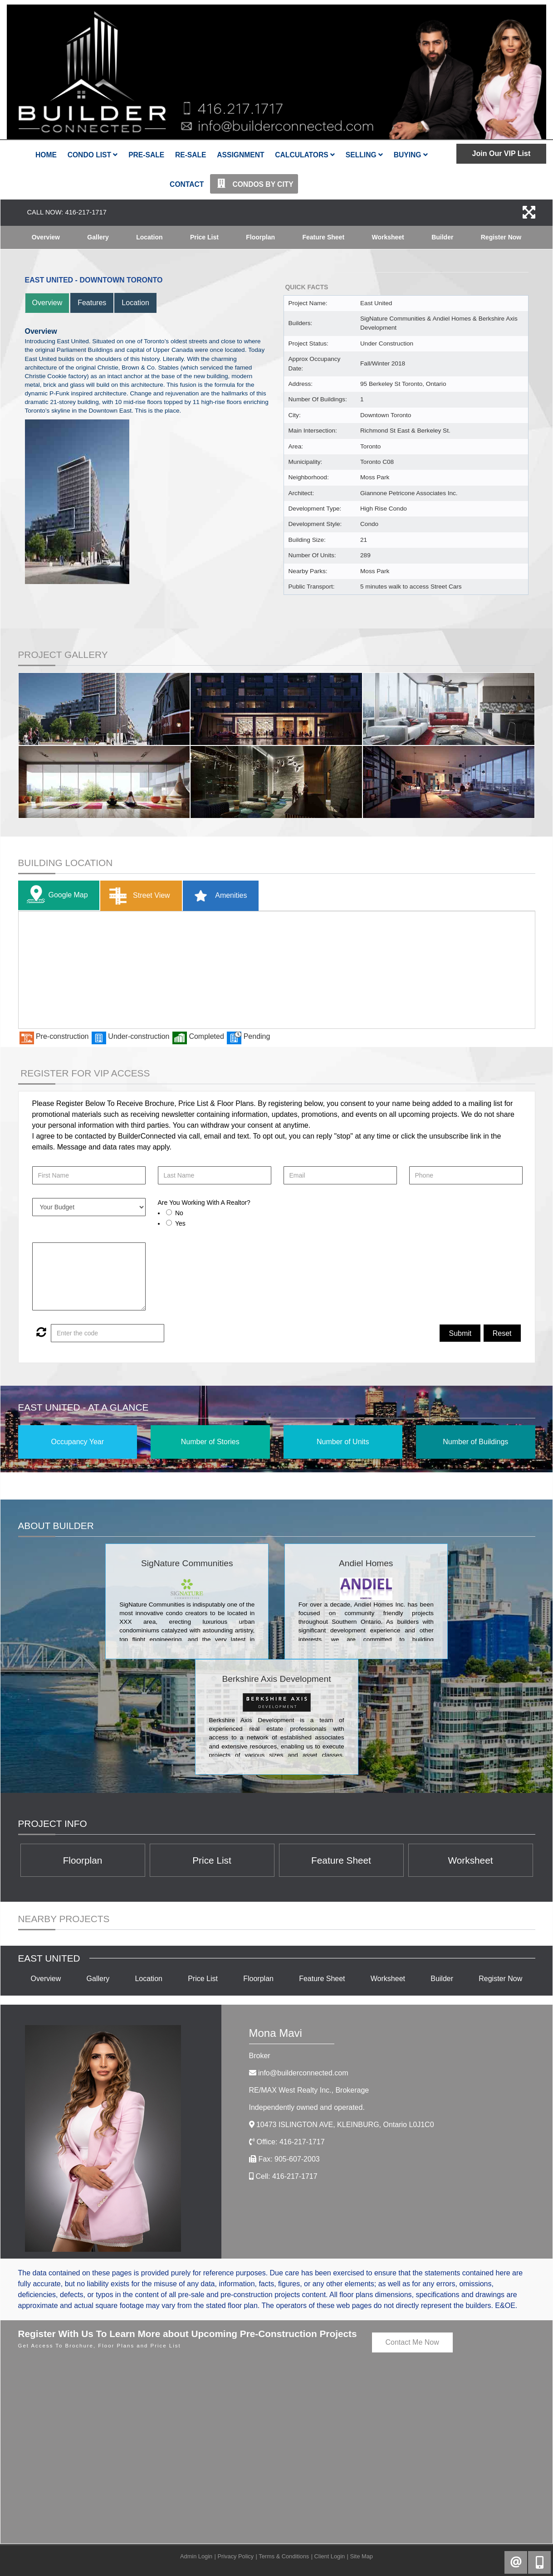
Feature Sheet (323, 237)
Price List (204, 237)
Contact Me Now (412, 2342)
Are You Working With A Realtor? (204, 1202)
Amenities (217, 895)
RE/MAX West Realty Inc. (309, 2090)
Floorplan (260, 237)
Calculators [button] (305, 155)
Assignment (240, 155)
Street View (137, 895)
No (179, 1213)
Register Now (501, 237)
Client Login (329, 2556)
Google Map (55, 895)
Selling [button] (364, 155)
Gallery (97, 237)
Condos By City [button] (254, 183)
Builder (442, 237)
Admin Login (196, 2556)
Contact (187, 184)
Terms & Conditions (284, 2556)
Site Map (361, 2556)
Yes (180, 1223)
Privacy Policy (235, 2556)
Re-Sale (190, 155)
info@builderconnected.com (303, 2073)
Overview (46, 237)
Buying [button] (411, 155)
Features (92, 303)
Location (149, 237)
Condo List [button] (93, 155)
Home (46, 155)
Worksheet (388, 237)
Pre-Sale (146, 155)
